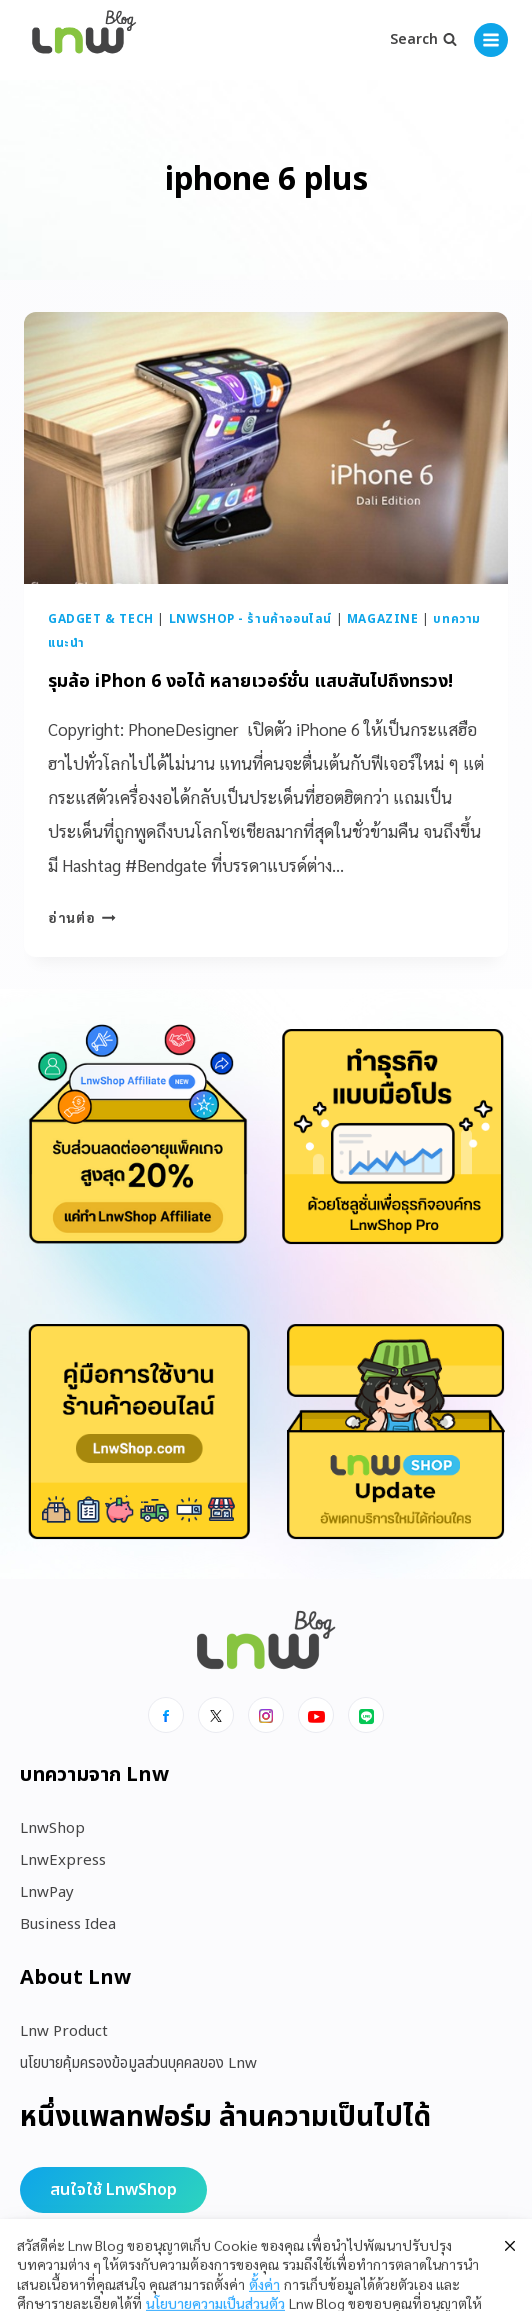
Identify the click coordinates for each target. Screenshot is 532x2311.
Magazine (383, 619)
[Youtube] (316, 1715)
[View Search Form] (423, 40)
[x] (216, 1715)
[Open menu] (491, 40)
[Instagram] (266, 1715)
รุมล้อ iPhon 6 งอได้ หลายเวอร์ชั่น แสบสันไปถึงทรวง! (250, 681)
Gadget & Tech (101, 619)
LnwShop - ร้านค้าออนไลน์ (251, 619)
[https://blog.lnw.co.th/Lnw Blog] (84, 40)
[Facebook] (166, 1715)
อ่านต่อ (82, 917)
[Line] (366, 1715)
